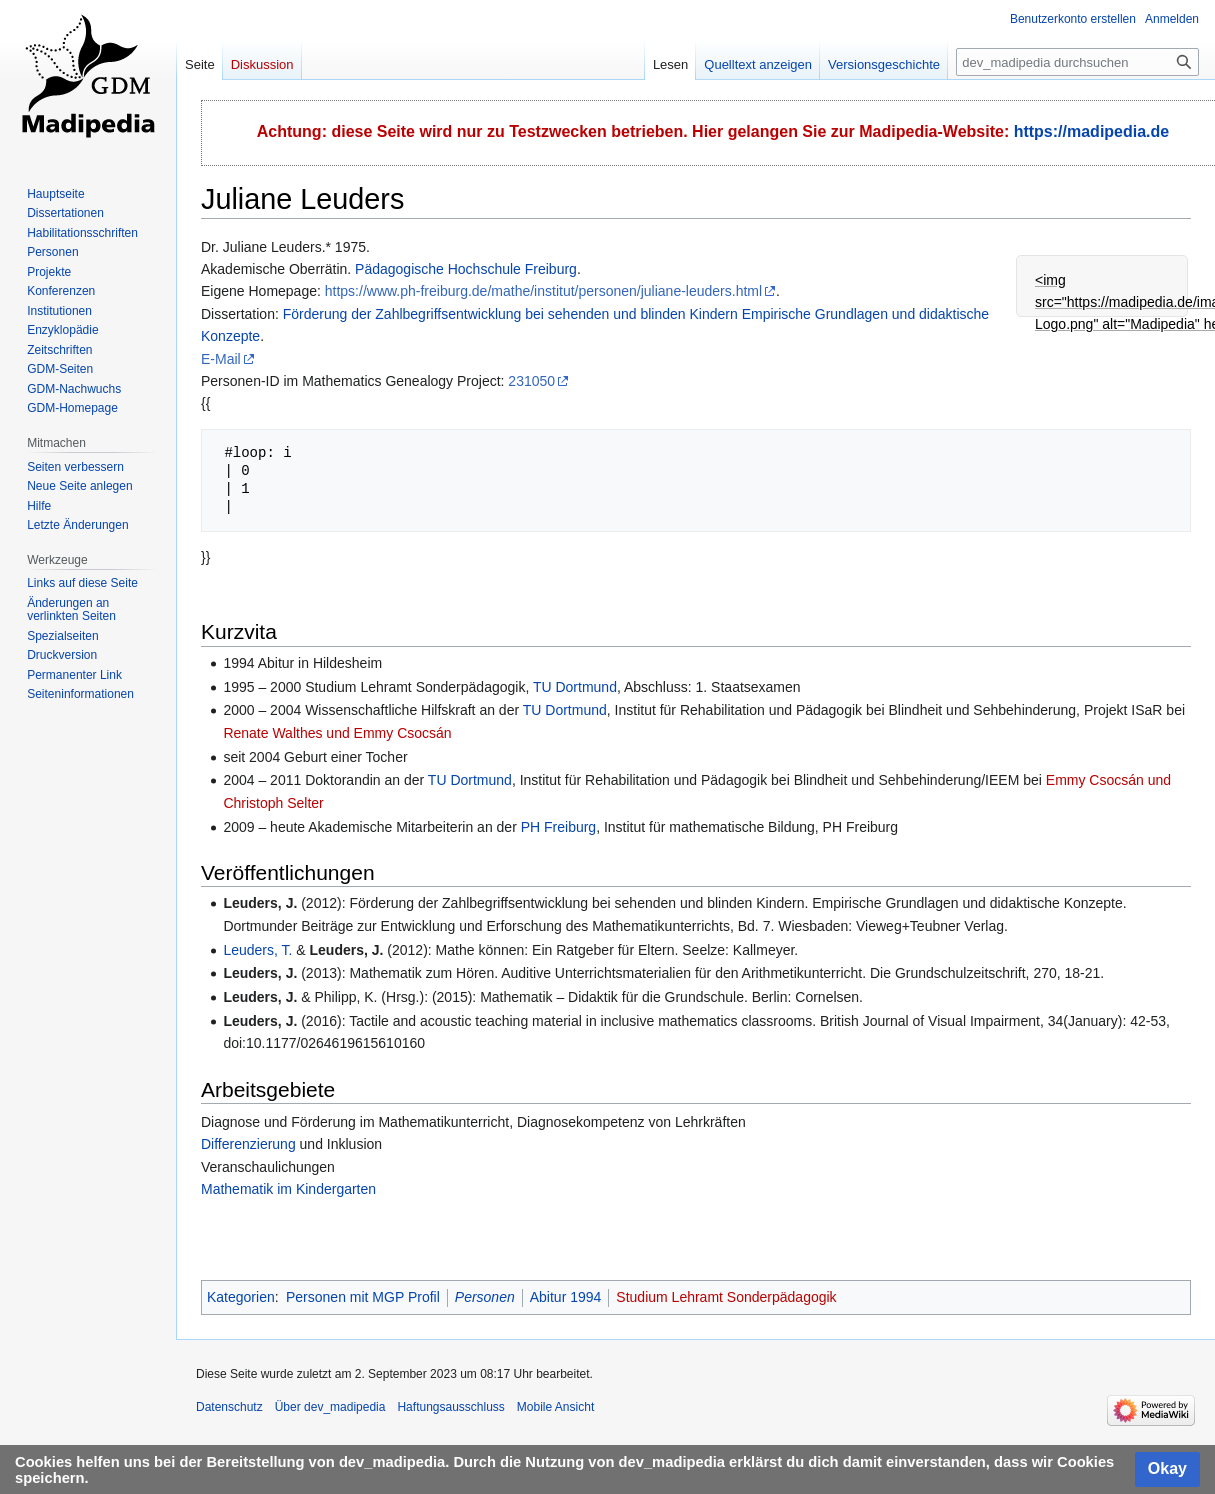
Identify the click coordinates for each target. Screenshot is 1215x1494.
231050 (531, 381)
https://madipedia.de (1092, 131)
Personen (485, 1297)
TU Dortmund (575, 687)
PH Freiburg (558, 827)
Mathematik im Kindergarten (288, 1189)
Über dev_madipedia (330, 1407)
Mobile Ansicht (555, 1407)
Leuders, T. (257, 950)
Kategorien (241, 1297)
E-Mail (221, 359)
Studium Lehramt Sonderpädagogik (726, 1297)
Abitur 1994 (566, 1297)
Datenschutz (229, 1407)
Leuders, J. (260, 903)
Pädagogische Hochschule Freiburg (466, 269)
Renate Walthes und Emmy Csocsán (339, 733)
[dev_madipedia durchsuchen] (1077, 62)
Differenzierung (248, 1144)
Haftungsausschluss (450, 1407)
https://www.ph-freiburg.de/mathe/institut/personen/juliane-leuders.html (543, 291)
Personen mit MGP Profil (363, 1297)
